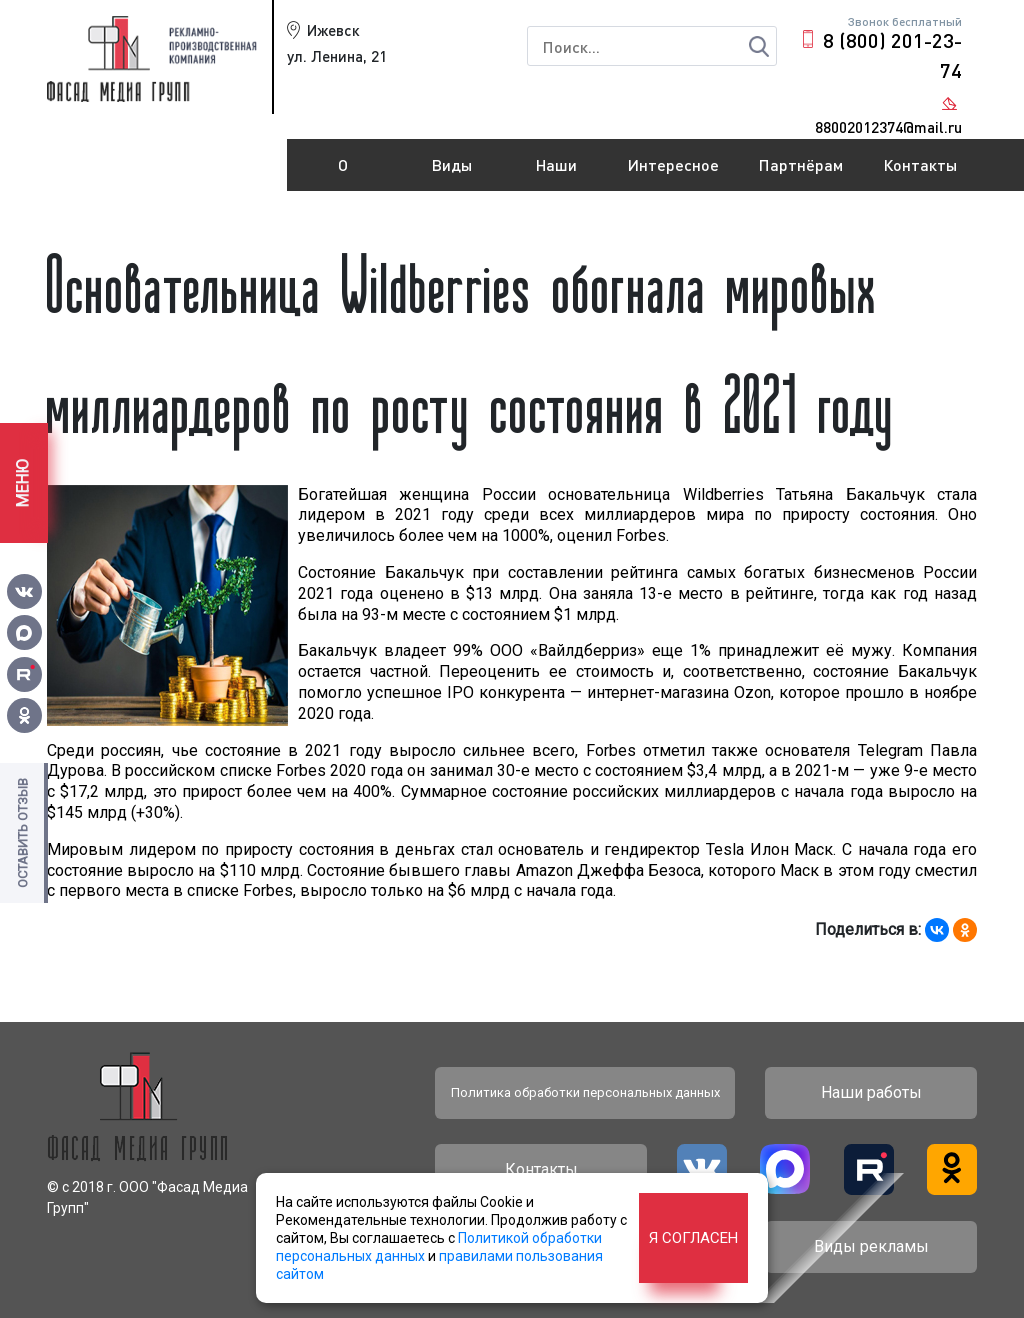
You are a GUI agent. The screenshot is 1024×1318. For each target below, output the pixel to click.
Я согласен (693, 1238)
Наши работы (557, 173)
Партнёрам (801, 164)
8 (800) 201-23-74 (892, 55)
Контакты (920, 164)
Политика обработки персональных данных (585, 1092)
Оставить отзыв (22, 833)
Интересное (673, 164)
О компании (343, 173)
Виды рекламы (452, 173)
